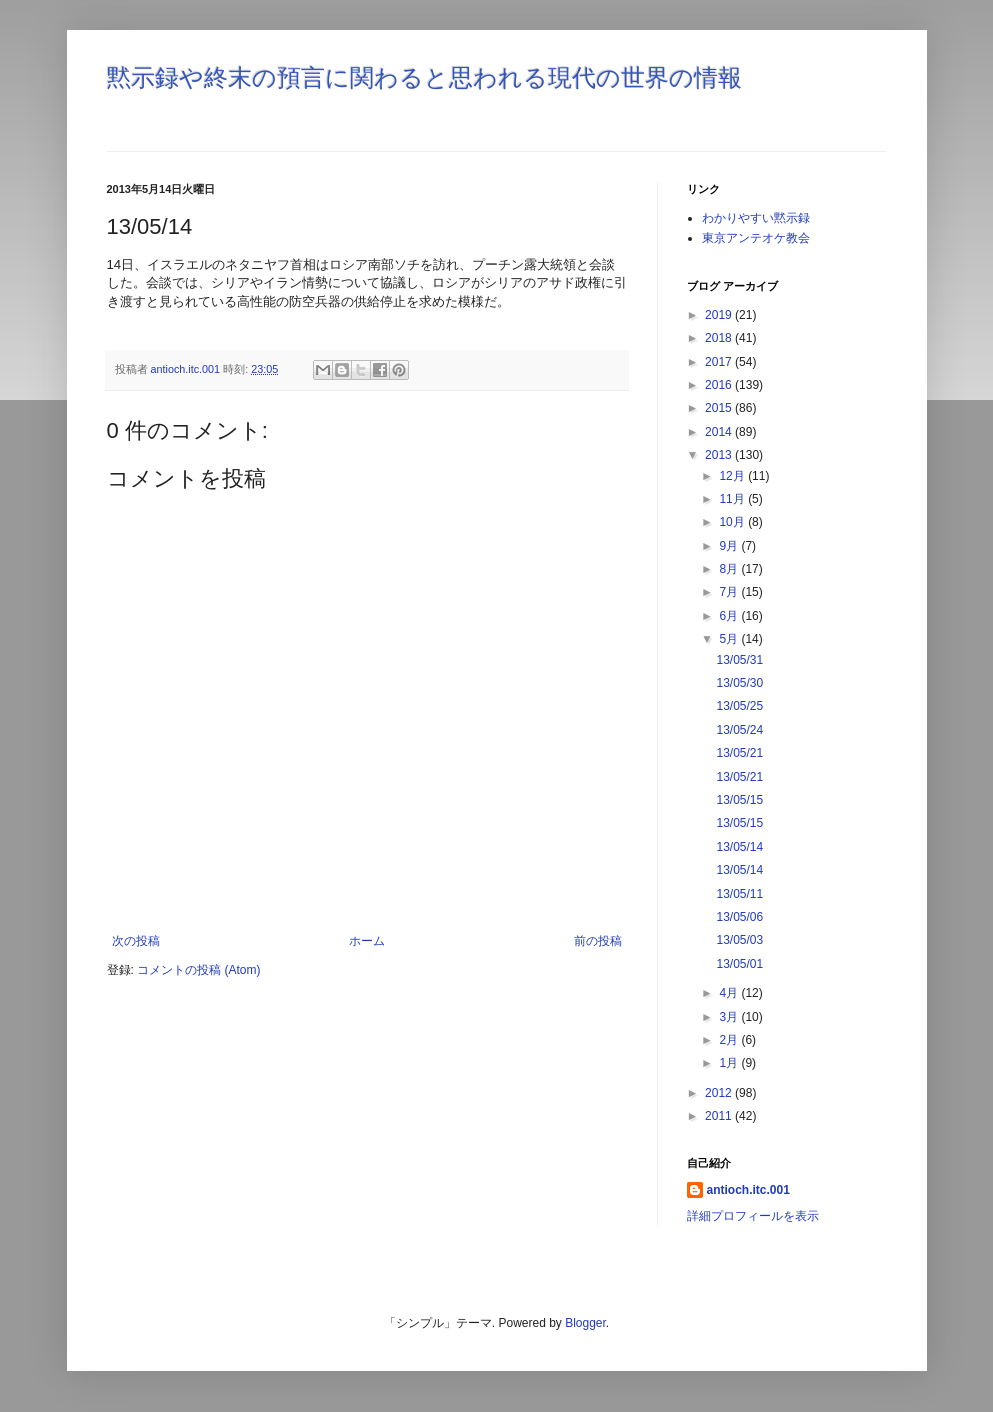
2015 (720, 408)
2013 (720, 455)
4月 (730, 993)
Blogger (585, 1323)
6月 (730, 616)
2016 (720, 385)
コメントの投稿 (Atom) (198, 970)
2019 (720, 315)
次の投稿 (136, 941)
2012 (720, 1093)
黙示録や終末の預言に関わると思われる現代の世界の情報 (424, 77)
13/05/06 (739, 917)
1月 (730, 1063)
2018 (720, 338)
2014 (720, 432)
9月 (730, 546)
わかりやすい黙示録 (756, 218)
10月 (733, 522)
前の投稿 (598, 941)
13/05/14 (739, 847)
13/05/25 (739, 706)
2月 (730, 1040)
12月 (733, 476)
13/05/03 (739, 940)
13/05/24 (739, 730)
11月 (733, 499)
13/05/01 (739, 964)
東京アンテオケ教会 (756, 238)
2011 (720, 1116)
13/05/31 (739, 660)
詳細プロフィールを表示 (753, 1216)
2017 (720, 362)
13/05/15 (739, 800)
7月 (730, 592)
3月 (730, 1017)
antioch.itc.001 (748, 1190)
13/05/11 (739, 894)
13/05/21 (739, 753)
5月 (730, 639)
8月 (730, 569)
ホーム (367, 941)
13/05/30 (739, 683)
